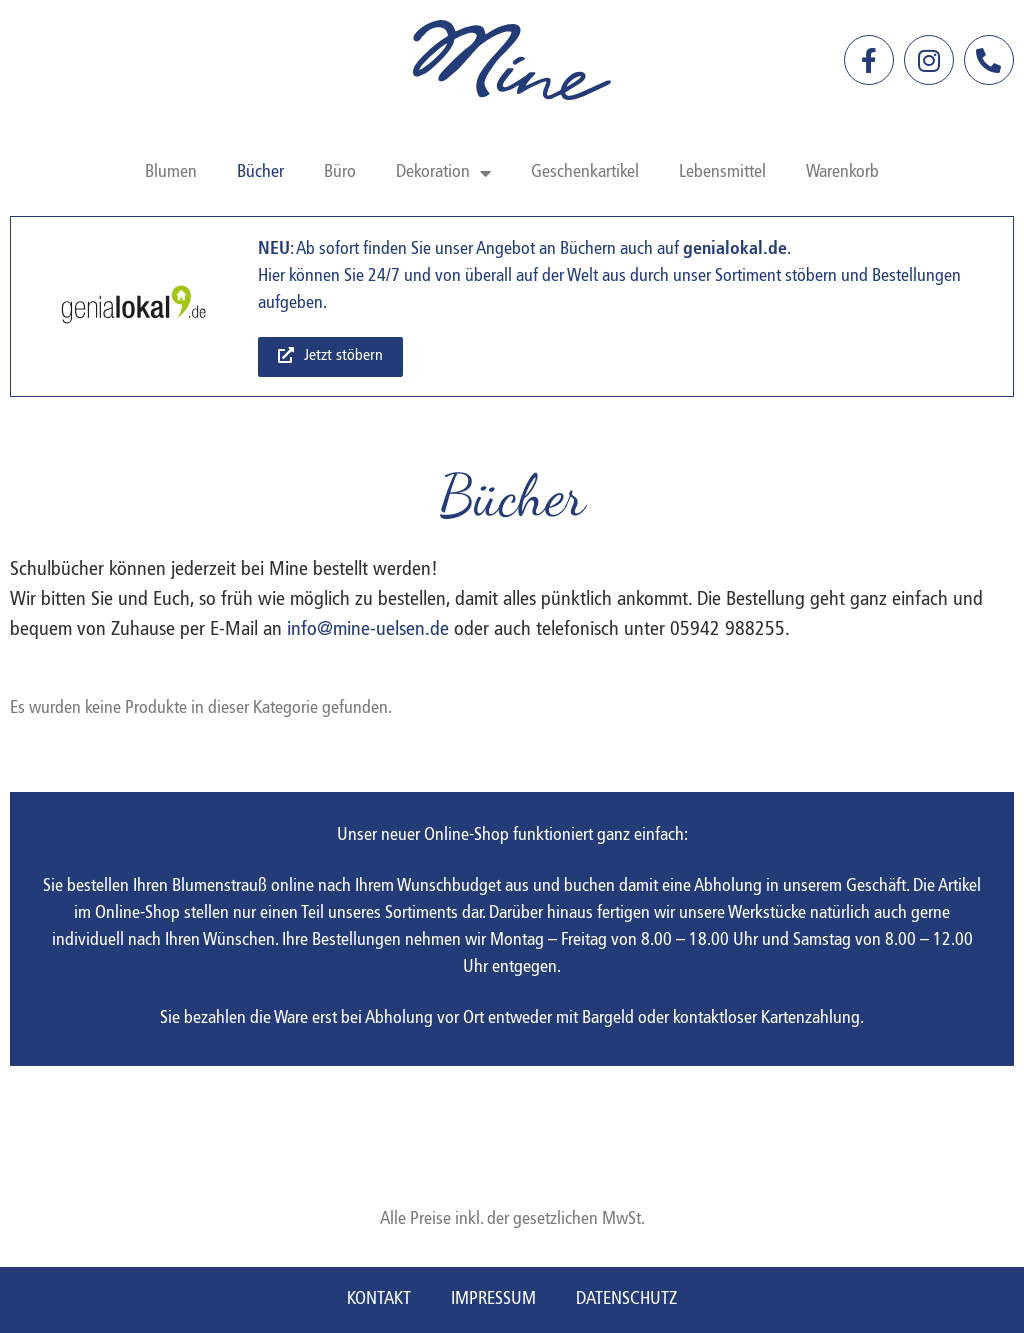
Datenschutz (626, 1299)
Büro (340, 172)
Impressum (493, 1299)
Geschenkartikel (585, 172)
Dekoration (443, 173)
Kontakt (379, 1299)
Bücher (260, 172)
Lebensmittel (722, 172)
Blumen (171, 172)
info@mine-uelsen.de (368, 630)
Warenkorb (842, 172)
